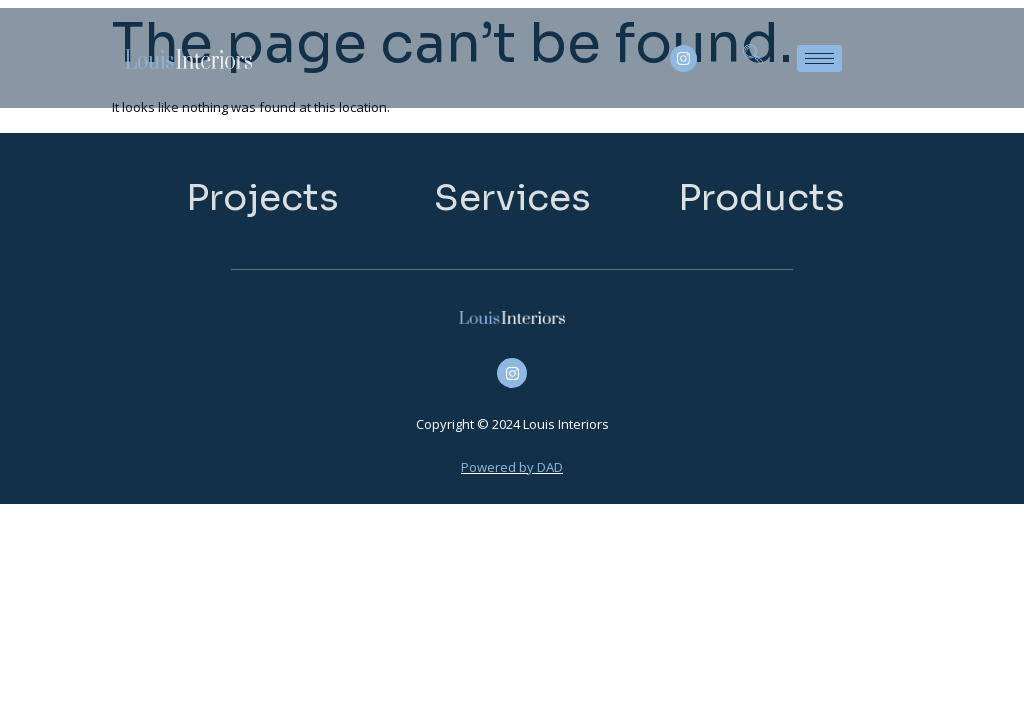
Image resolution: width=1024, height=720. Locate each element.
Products (761, 197)
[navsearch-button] (753, 58)
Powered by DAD (512, 467)
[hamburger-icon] (819, 58)
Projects (262, 197)
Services (512, 197)
